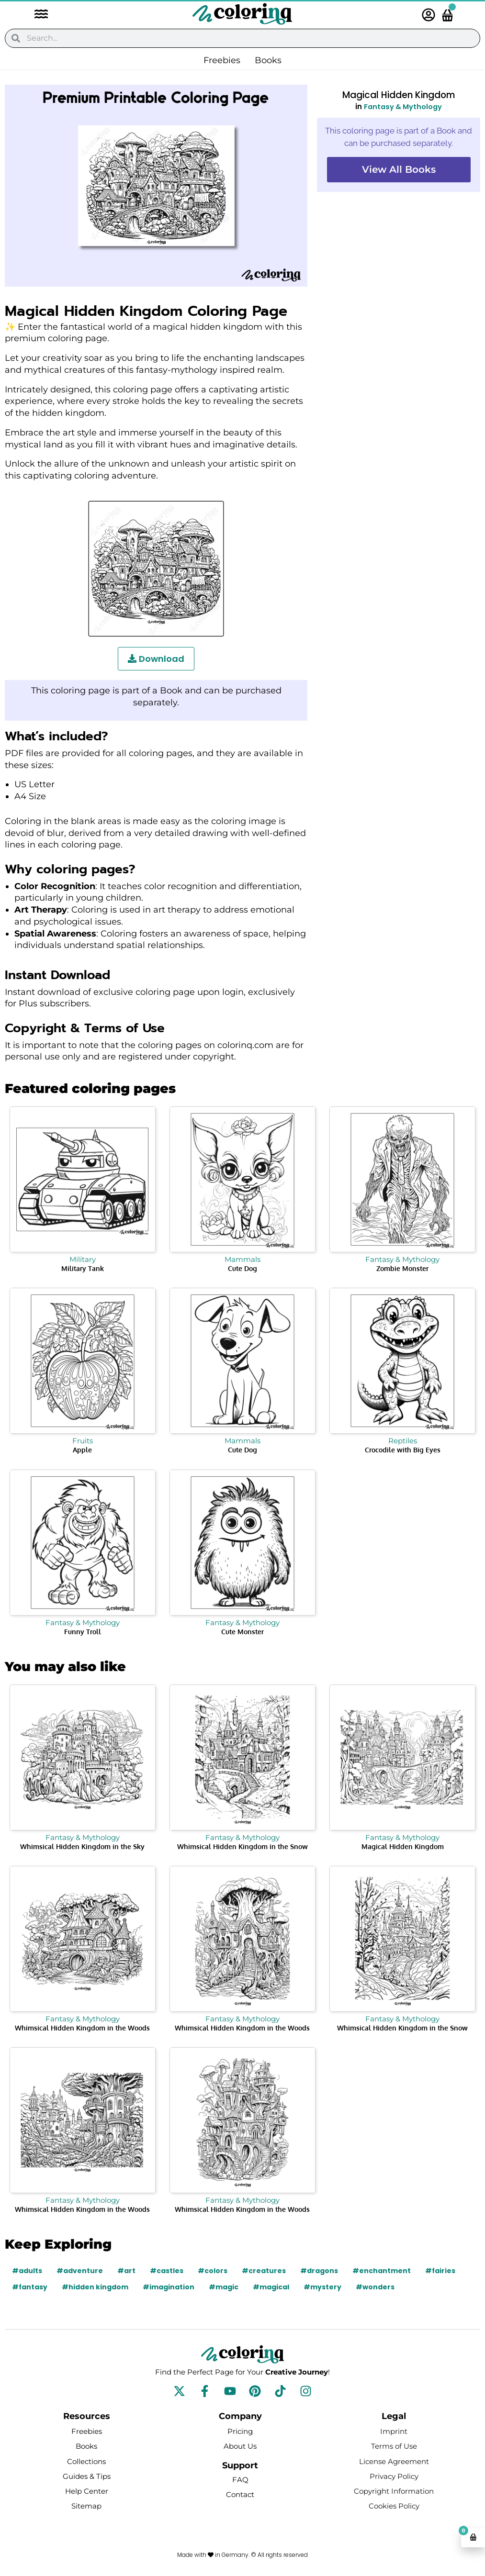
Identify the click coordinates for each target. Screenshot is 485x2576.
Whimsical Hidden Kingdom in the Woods (82, 2028)
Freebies (221, 60)
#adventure (79, 2270)
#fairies (440, 2270)
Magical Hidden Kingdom (402, 1846)
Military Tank (82, 1268)
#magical (271, 2287)
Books (268, 60)
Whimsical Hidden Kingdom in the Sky (82, 1846)
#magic (224, 2287)
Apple (82, 1450)
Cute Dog (242, 1268)
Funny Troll (82, 1632)
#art (126, 2270)
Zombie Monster (402, 1268)
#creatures (264, 2270)
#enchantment (381, 2270)
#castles (166, 2270)
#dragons (319, 2270)
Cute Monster (242, 1632)
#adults (27, 2270)
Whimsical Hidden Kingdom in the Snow (242, 1846)
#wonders (375, 2287)
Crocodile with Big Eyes (402, 1450)
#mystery (323, 2287)
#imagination (169, 2287)
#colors (212, 2270)
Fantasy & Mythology (403, 106)
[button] (36, 15)
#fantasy (30, 2287)
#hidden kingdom (95, 2287)
